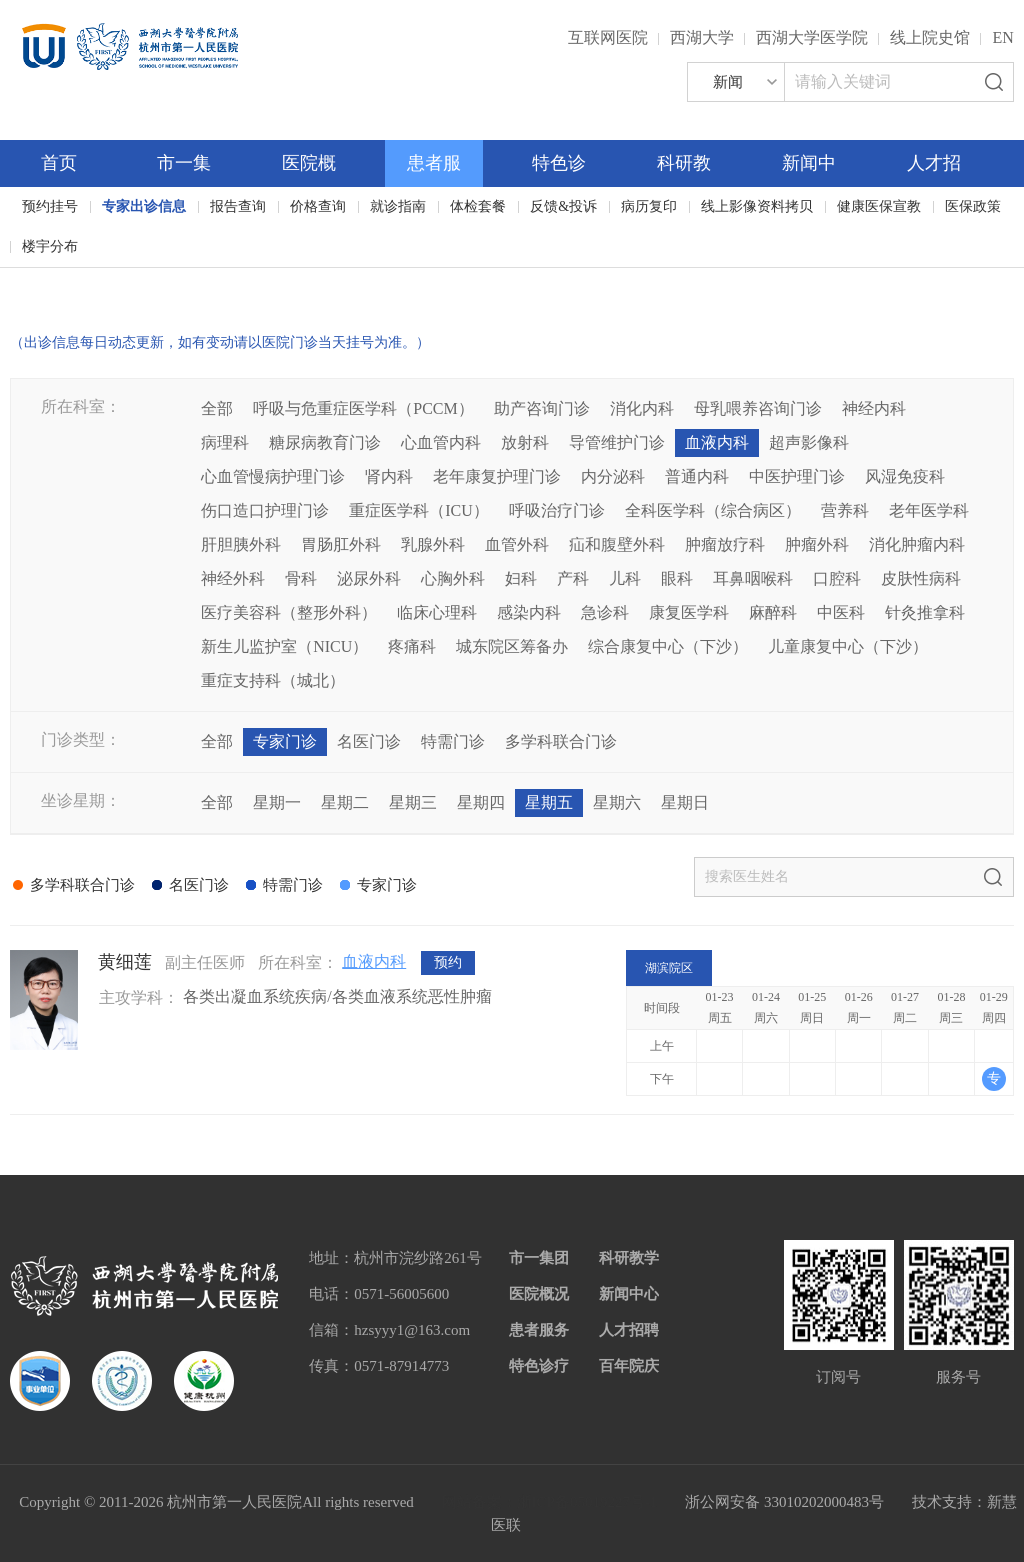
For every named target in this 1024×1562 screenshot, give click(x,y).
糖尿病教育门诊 (325, 442)
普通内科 (697, 476)
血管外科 (517, 544)
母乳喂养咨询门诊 (758, 408)
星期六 (617, 802)
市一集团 (539, 1258)
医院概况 (539, 1294)
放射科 (525, 442)
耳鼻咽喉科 (753, 578)
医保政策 (973, 206)
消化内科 (642, 408)
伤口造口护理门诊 (265, 510)
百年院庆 (72, 280)
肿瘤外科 (817, 544)
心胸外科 (453, 578)
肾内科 (389, 476)
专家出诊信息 (144, 206)
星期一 (277, 802)
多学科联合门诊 (561, 741)
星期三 (413, 802)
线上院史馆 (930, 37)
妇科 (521, 578)
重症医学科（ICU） (419, 510)
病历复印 (649, 206)
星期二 (345, 802)
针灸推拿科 (925, 612)
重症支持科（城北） (273, 680)
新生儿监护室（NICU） (284, 646)
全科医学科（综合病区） (713, 510)
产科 (573, 578)
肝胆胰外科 (241, 544)
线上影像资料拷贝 (757, 206)
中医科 (841, 612)
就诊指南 (398, 206)
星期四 (481, 802)
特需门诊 (453, 741)
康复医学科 (689, 612)
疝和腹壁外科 (617, 544)
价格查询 (318, 206)
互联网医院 (608, 37)
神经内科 (874, 408)
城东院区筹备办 (512, 646)
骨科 (301, 578)
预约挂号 (50, 206)
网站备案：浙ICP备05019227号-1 (550, 1502)
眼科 (677, 578)
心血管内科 (441, 442)
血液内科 (717, 442)
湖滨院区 (669, 968)
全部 (217, 408)
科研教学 (629, 1258)
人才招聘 (629, 1330)
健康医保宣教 (879, 206)
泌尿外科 (369, 578)
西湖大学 (702, 37)
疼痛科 (412, 646)
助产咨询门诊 (542, 408)
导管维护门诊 (617, 442)
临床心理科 (437, 612)
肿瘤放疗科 (725, 544)
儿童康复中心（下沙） (848, 646)
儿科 (625, 578)
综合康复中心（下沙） (668, 646)
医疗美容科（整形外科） (289, 612)
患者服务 (539, 1330)
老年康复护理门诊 (497, 476)
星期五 (549, 802)
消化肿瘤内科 (917, 544)
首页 (59, 163)
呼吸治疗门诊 (557, 510)
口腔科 (837, 578)
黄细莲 (125, 962)
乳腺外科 (433, 544)
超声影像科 (809, 442)
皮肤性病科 (921, 578)
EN (1002, 37)
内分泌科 (613, 476)
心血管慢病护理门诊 (273, 476)
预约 (448, 962)
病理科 (225, 442)
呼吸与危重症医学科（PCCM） (363, 408)
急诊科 (605, 612)
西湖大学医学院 (812, 37)
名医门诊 (369, 741)
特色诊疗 (539, 1366)
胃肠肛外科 (341, 544)
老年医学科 (929, 510)
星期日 (685, 802)
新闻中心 (629, 1294)
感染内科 (529, 612)
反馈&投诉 (563, 206)
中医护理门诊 (797, 476)
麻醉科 (773, 612)
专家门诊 (285, 741)
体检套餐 (478, 206)
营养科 (845, 510)
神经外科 (233, 578)
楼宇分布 (50, 246)
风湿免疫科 (905, 476)
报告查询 (238, 206)
